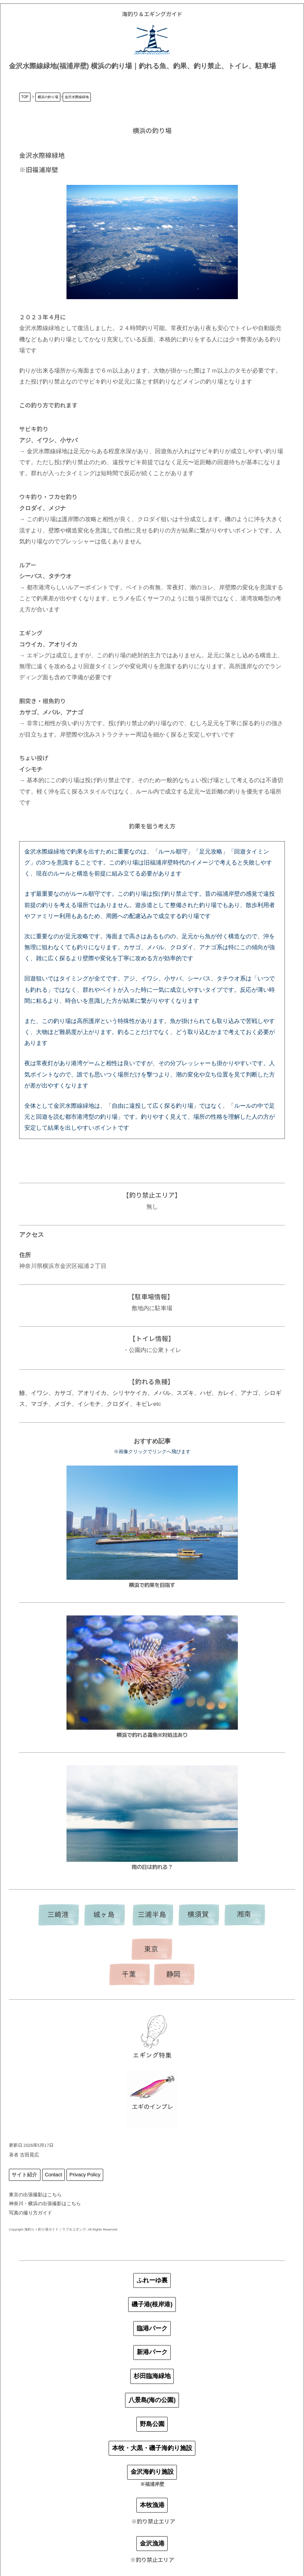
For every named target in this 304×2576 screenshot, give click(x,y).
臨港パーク (152, 2328)
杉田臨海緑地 (152, 2376)
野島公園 (152, 2424)
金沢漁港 (152, 2543)
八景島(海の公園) (152, 2400)
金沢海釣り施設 (152, 2471)
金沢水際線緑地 (77, 97)
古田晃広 (29, 2154)
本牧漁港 (152, 2505)
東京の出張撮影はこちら (35, 2194)
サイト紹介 (24, 2174)
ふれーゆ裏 (152, 2280)
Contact (53, 2174)
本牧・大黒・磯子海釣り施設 (152, 2448)
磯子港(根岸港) (152, 2304)
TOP (24, 97)
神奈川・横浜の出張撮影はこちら (45, 2203)
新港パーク (152, 2352)
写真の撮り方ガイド (30, 2212)
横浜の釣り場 (48, 97)
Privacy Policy (85, 2174)
